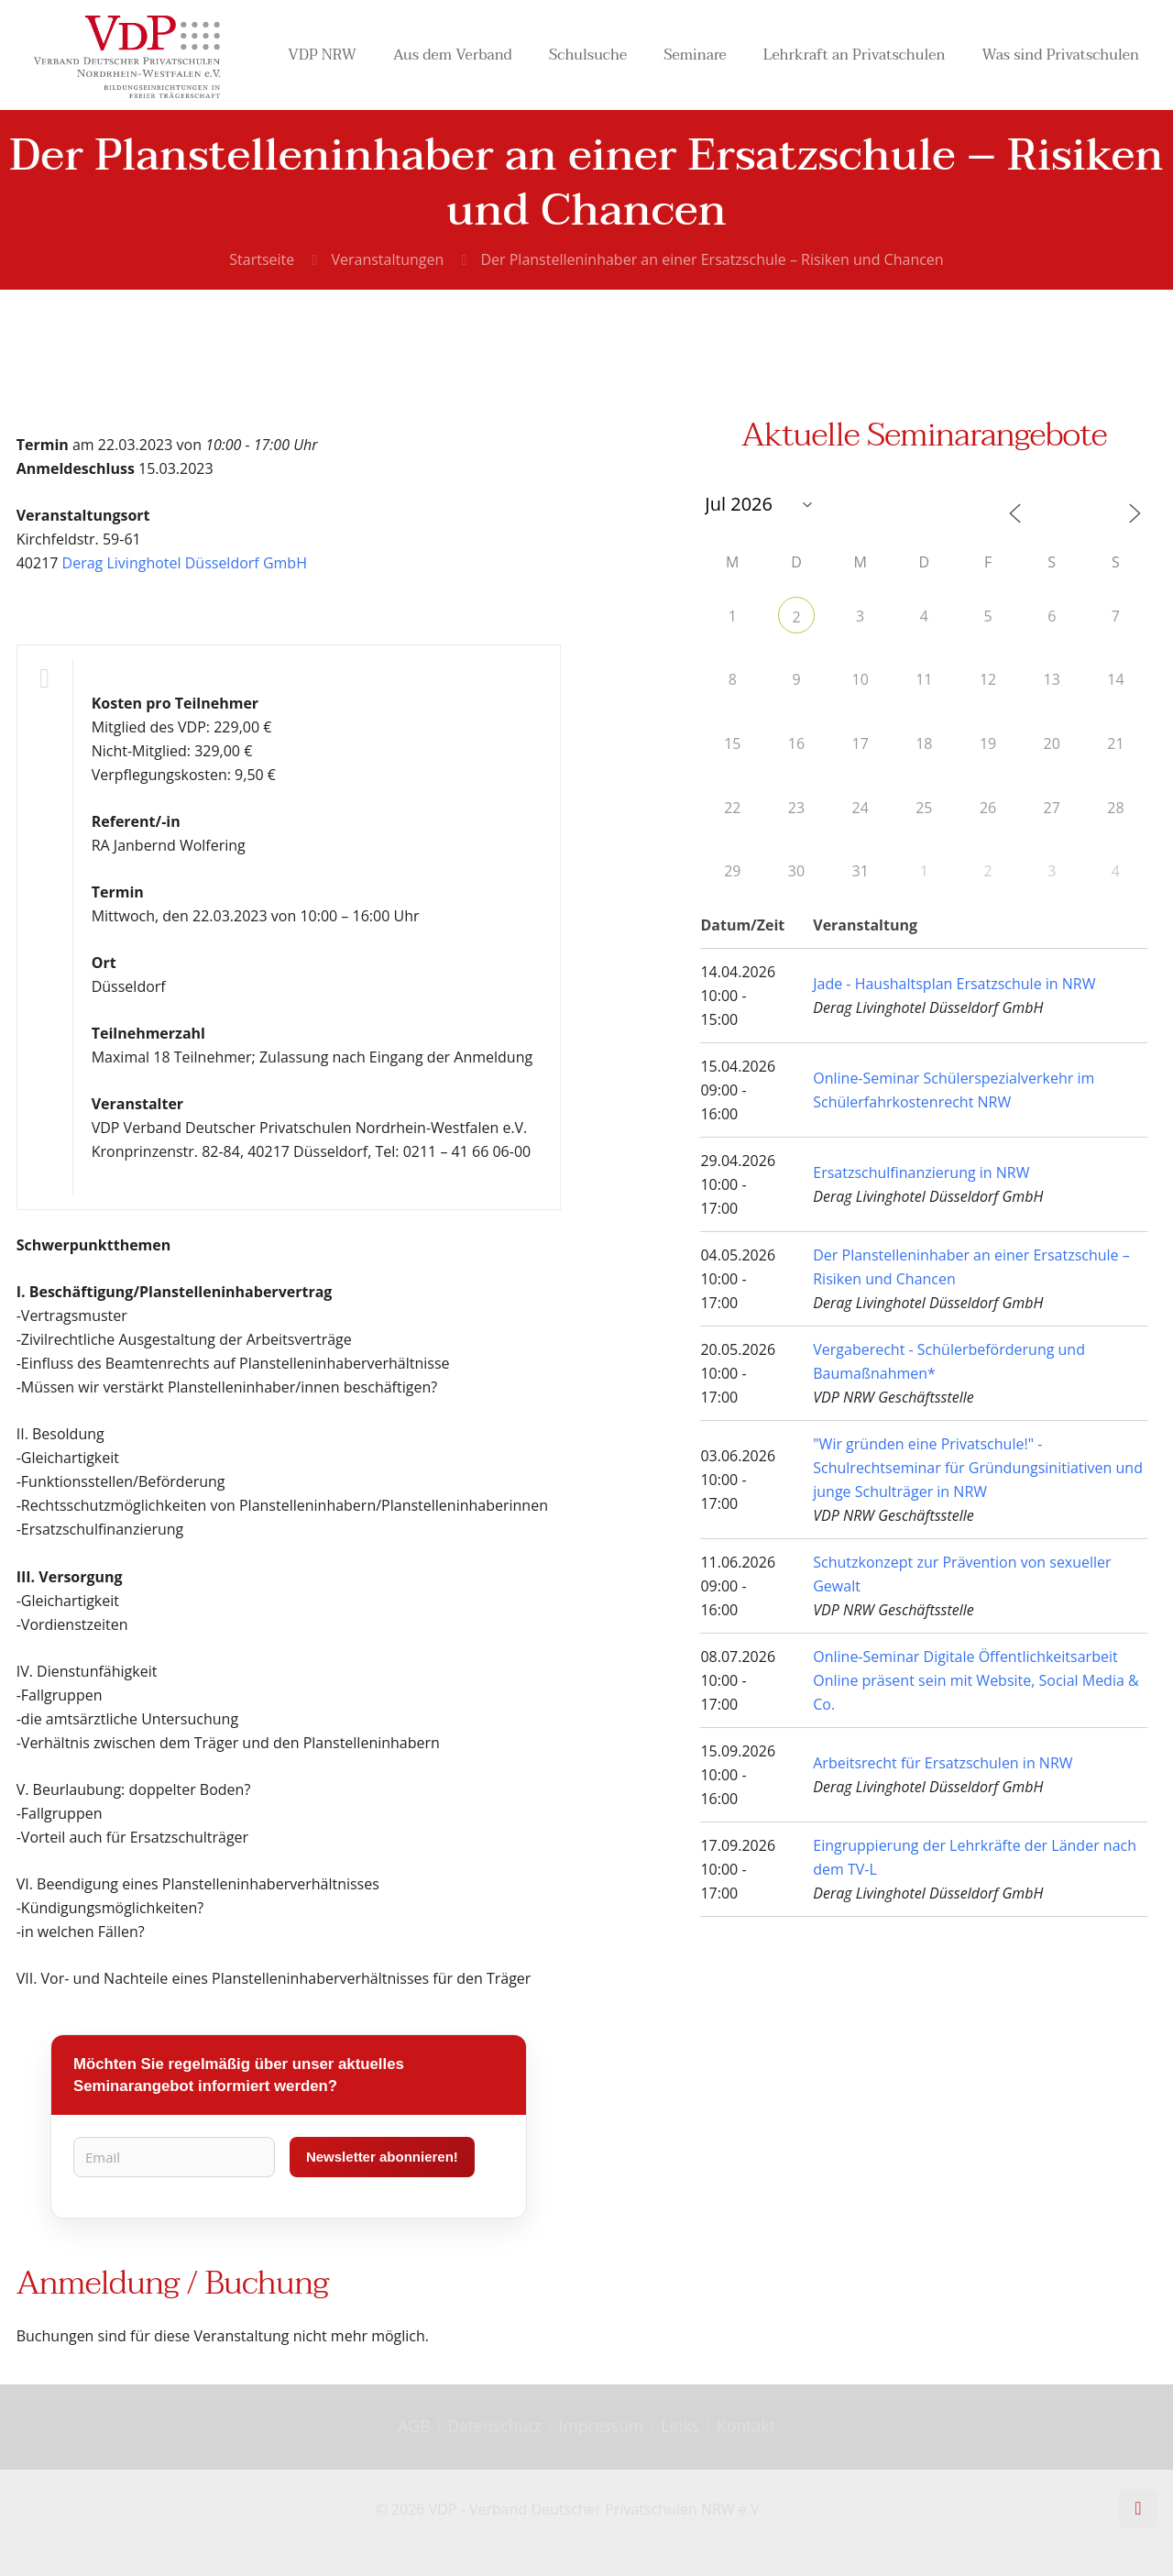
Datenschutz (496, 2426)
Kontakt (746, 2426)
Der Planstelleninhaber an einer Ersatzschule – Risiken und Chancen (711, 259)
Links (680, 2426)
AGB (416, 2426)
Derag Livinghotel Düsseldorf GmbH (184, 563)
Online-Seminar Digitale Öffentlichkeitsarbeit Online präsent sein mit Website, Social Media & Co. (975, 1680)
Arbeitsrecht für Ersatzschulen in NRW (942, 1763)
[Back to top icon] (1138, 2508)
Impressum (601, 2426)
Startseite (261, 259)
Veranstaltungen (387, 259)
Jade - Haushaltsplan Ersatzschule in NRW (954, 984)
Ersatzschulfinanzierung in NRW (921, 1172)
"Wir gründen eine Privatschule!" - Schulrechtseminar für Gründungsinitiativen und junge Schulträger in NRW (978, 1468)
